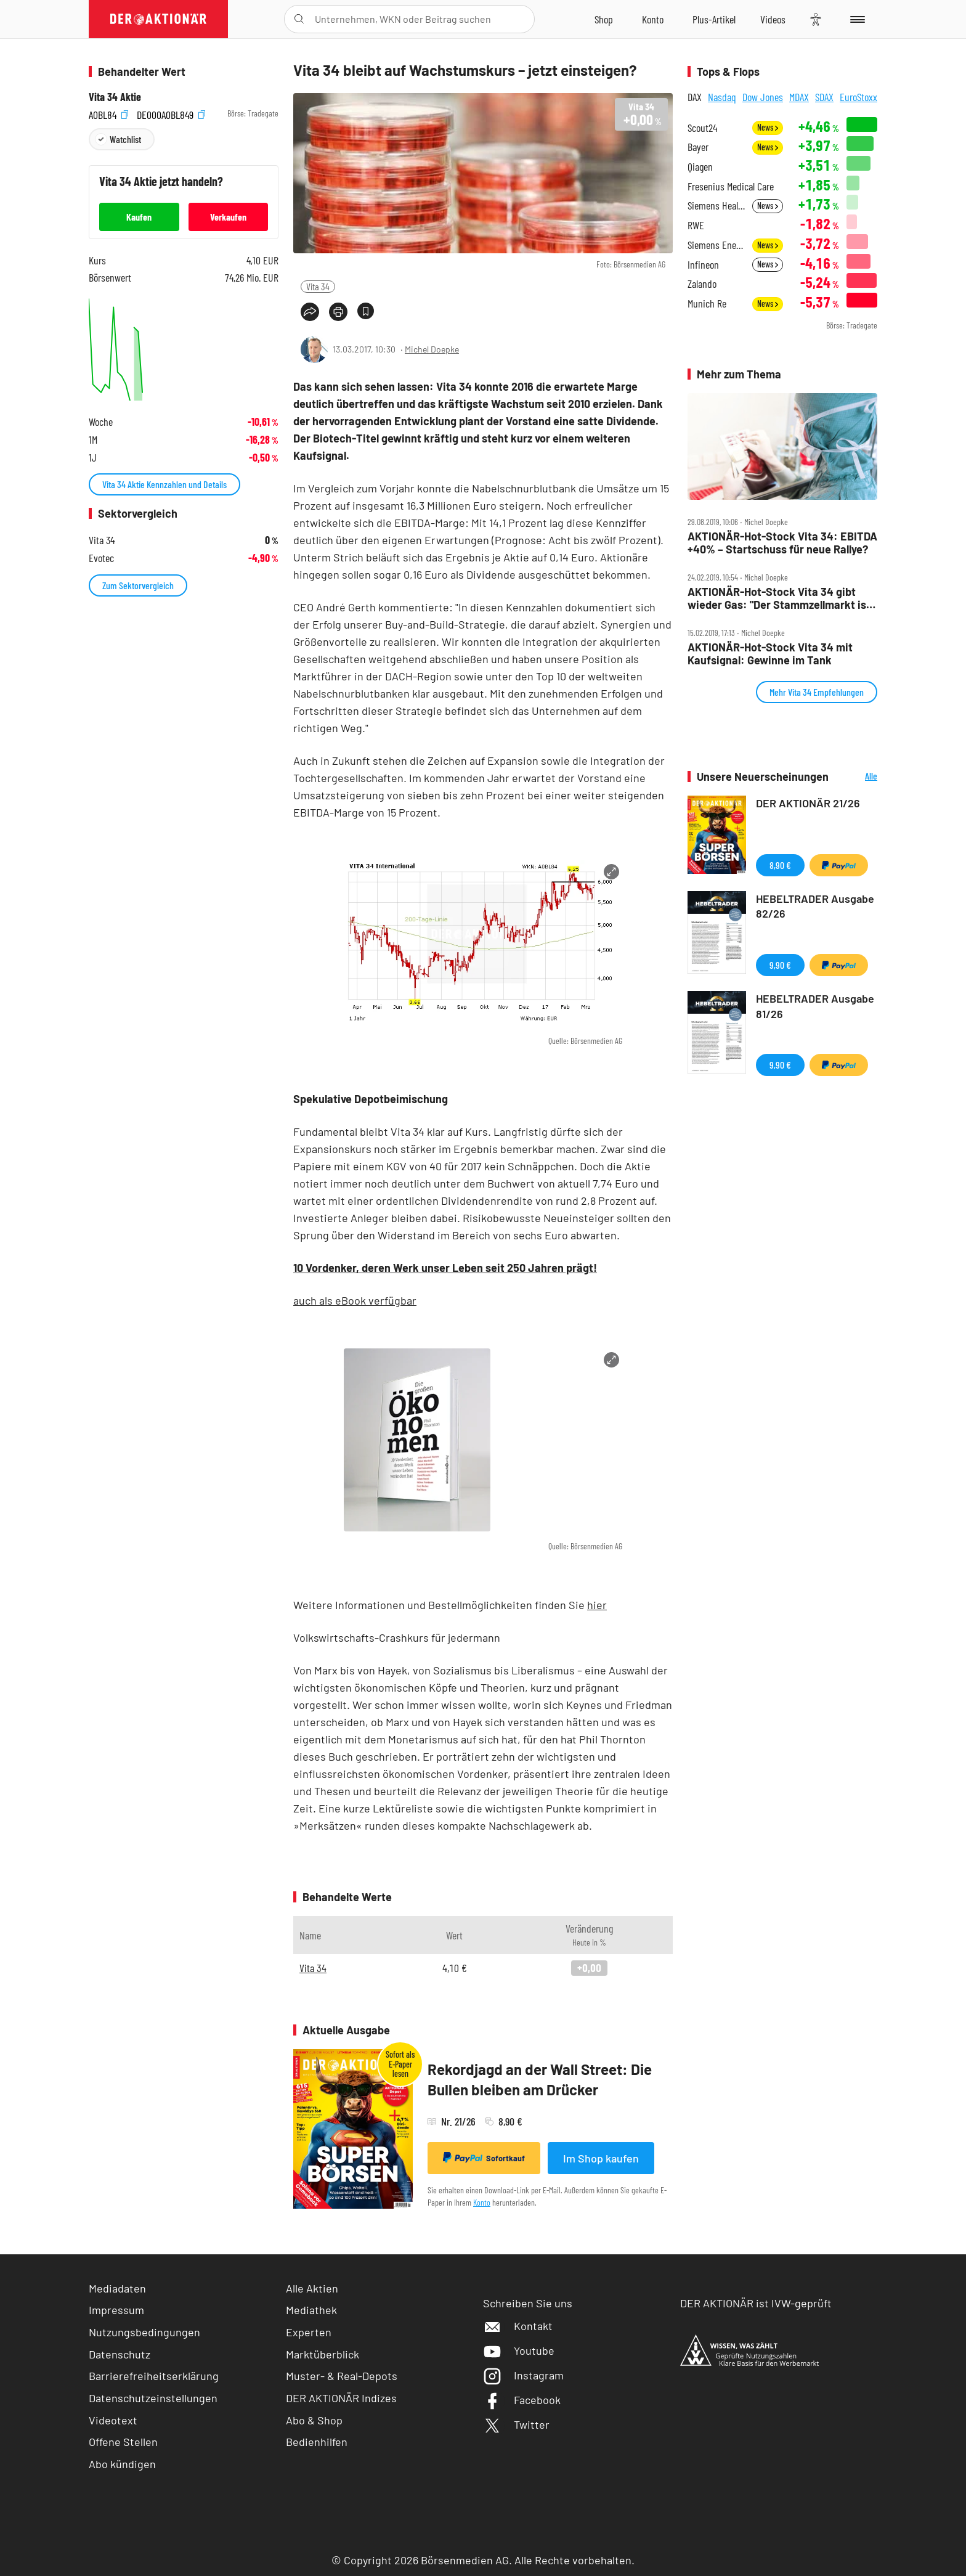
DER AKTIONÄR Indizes (341, 2398)
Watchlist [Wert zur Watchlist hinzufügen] (125, 139)
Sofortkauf (484, 2157)
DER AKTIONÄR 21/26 (808, 803)
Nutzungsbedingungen (144, 2332)
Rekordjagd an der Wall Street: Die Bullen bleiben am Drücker (540, 2079)
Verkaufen (228, 216)
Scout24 (702, 127)
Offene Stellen (123, 2441)
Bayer (698, 147)
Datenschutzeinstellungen (153, 2398)
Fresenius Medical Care (731, 186)
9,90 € (780, 965)
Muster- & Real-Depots (341, 2375)
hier (597, 1605)
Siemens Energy (716, 244)
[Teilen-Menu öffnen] (310, 312)
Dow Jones (762, 97)
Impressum (116, 2310)
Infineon (703, 264)
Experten (308, 2332)
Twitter (516, 2424)
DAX (695, 97)
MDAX (799, 97)
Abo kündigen (122, 2464)
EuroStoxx (858, 97)
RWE (696, 225)
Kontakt (518, 2326)
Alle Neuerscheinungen (856, 776)
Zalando (702, 283)
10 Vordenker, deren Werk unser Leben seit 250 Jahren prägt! (445, 1267)
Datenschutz (119, 2354)
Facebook (522, 2400)
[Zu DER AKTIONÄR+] (714, 19)
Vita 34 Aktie (115, 97)
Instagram (523, 2375)
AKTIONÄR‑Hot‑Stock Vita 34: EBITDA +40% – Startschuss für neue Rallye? (782, 542)
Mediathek (311, 2310)
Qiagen (700, 166)
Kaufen (139, 216)
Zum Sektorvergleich (138, 585)
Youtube (518, 2350)
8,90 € (780, 865)
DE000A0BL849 (171, 113)
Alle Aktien (312, 2288)
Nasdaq (722, 97)
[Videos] (773, 19)
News (767, 127)
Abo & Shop (314, 2420)
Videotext (113, 2420)
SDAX (824, 97)
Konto (481, 2202)
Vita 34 (318, 286)
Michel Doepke (432, 349)
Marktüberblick (322, 2354)
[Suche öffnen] (299, 19)
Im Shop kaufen (601, 2158)
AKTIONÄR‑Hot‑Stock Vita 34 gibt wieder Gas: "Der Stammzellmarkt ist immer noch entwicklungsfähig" (779, 598)
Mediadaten (117, 2288)
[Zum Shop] (603, 19)
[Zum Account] (652, 19)
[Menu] (855, 19)
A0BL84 (108, 113)
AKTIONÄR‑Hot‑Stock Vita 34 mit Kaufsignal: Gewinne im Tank (770, 653)
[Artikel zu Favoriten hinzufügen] (365, 311)
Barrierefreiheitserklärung (154, 2375)
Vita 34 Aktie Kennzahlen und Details (164, 484)
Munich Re (707, 303)
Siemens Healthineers (716, 205)
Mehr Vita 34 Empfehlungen (816, 692)
